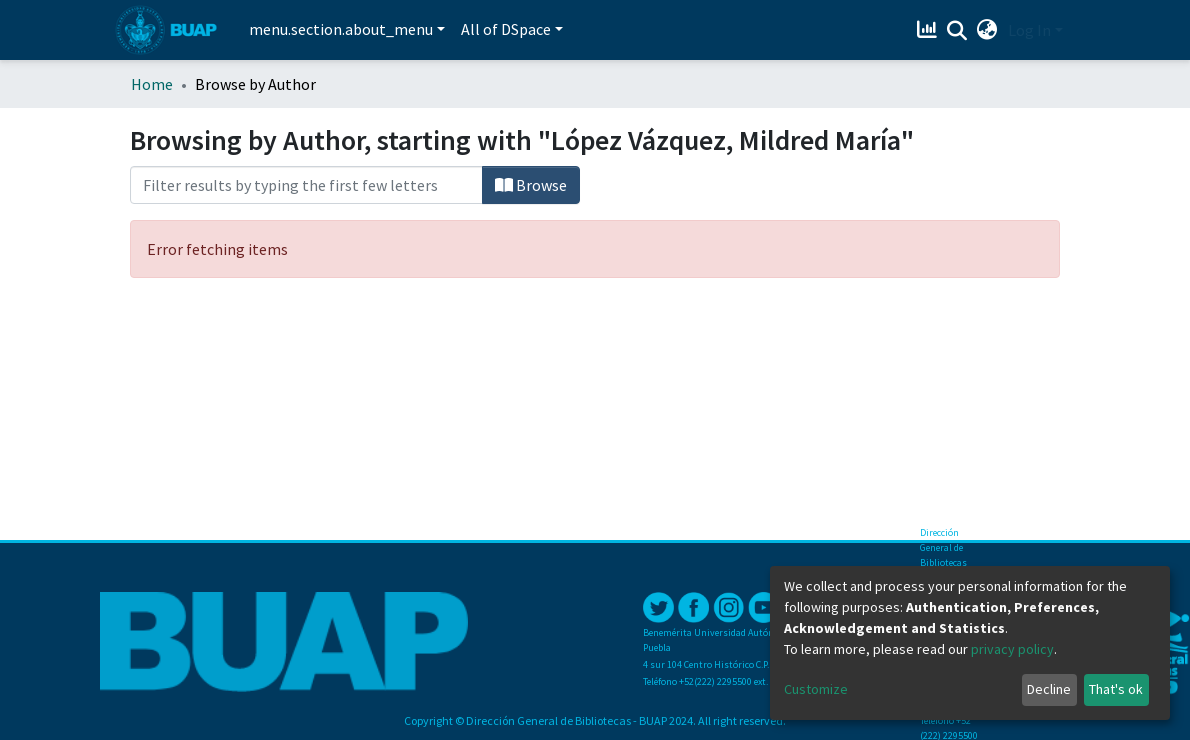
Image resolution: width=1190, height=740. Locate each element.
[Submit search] (957, 31)
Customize (816, 689)
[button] (987, 30)
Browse (531, 185)
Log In (1029, 30)
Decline (1049, 689)
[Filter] (306, 185)
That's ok (1116, 689)
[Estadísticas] (929, 30)
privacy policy (1012, 649)
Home (152, 84)
